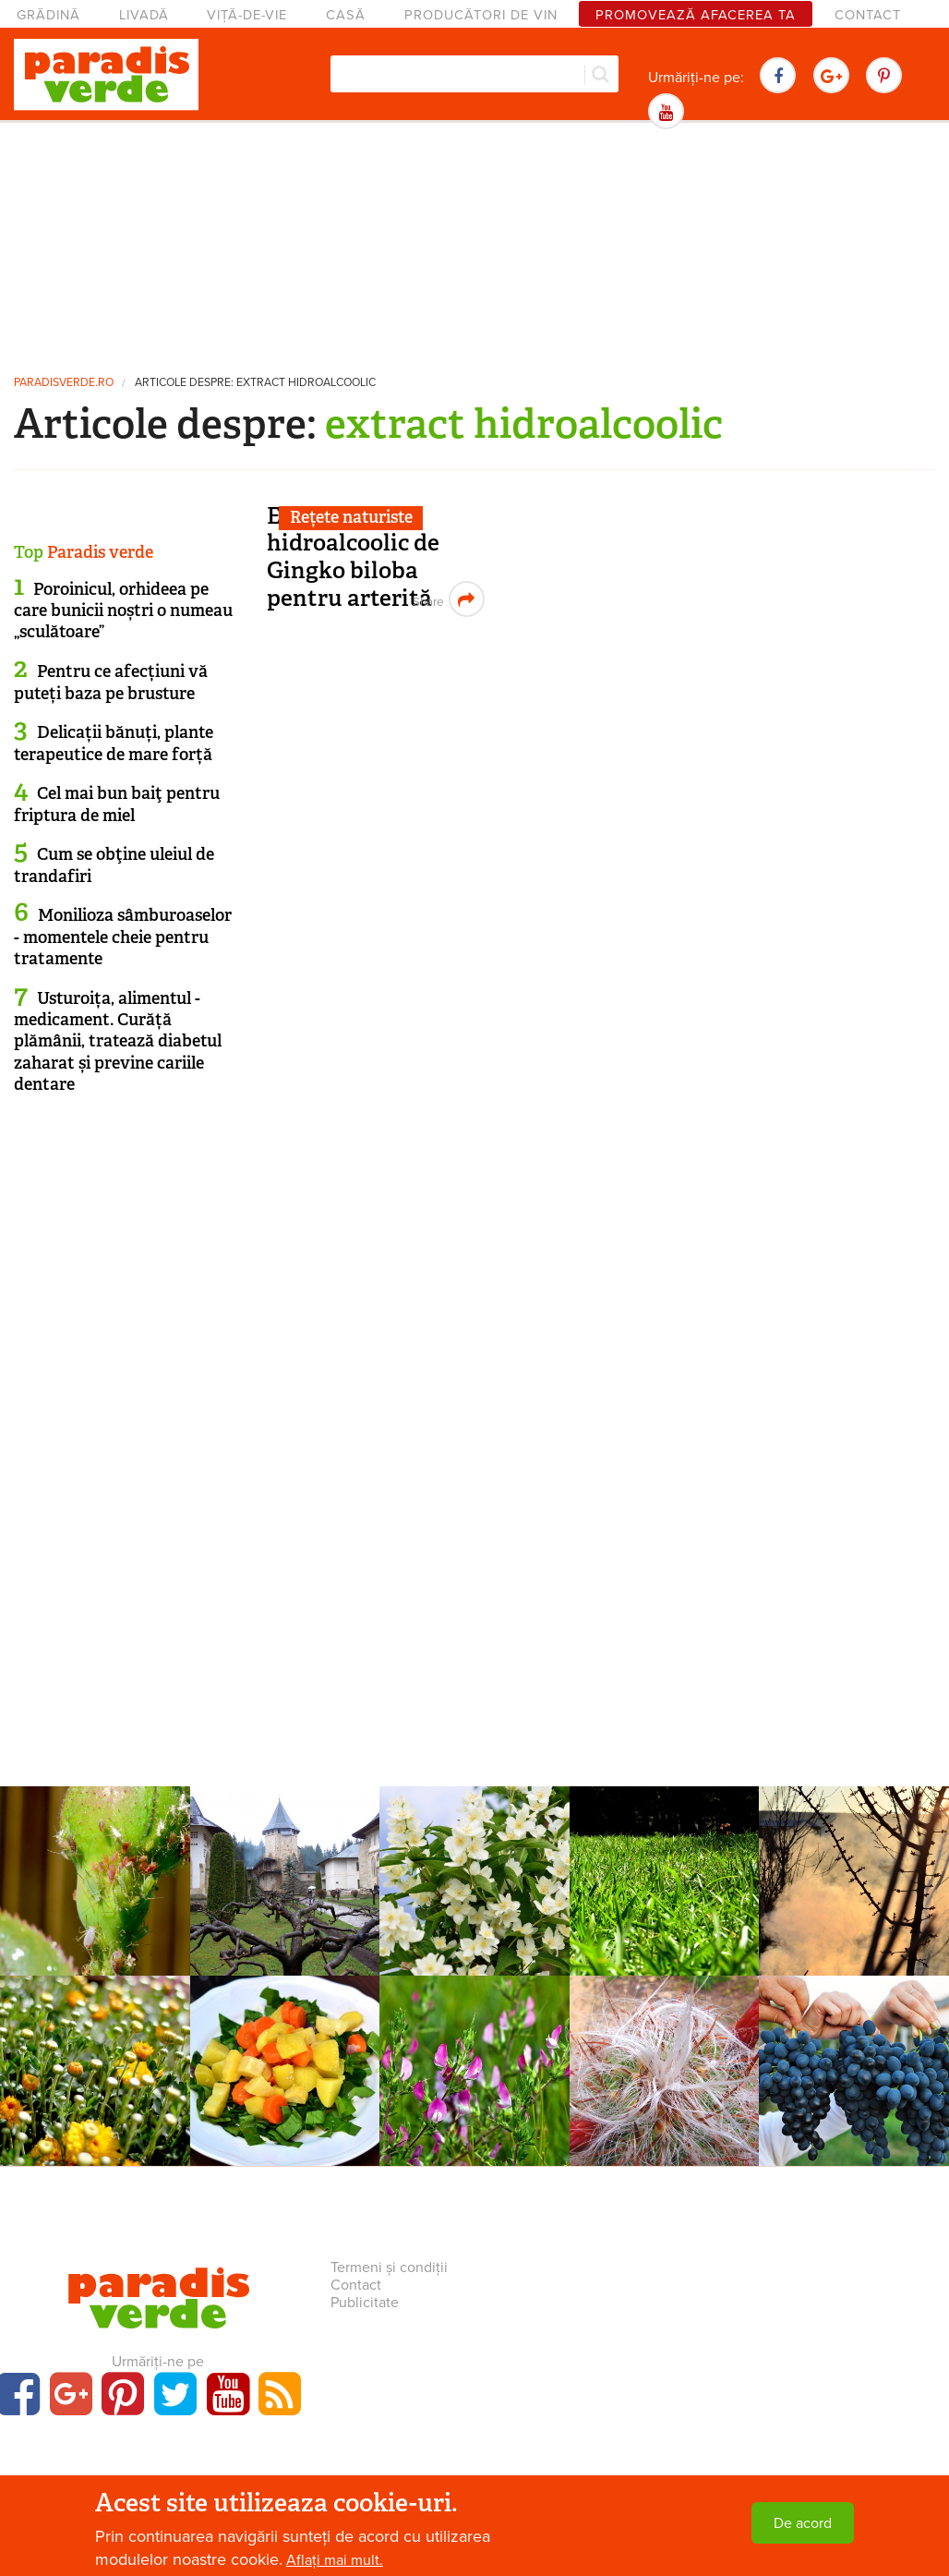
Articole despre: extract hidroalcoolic (255, 383)
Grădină (48, 15)
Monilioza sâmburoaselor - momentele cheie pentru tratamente (123, 937)
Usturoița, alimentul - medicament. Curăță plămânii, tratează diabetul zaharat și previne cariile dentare (118, 1041)
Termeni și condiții (389, 2267)
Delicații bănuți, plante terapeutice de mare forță (113, 743)
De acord (803, 2523)
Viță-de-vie (247, 15)
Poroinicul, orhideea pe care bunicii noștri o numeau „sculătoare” (123, 611)
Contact (868, 15)
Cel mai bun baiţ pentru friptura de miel (117, 804)
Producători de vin (481, 15)
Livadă (144, 15)
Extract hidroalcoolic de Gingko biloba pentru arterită (353, 557)
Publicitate (364, 2302)
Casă (346, 15)
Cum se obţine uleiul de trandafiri (114, 865)
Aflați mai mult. (334, 2560)
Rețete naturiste (351, 517)
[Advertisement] (474, 244)
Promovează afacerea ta (695, 15)
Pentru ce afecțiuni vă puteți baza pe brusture (111, 682)
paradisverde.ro (64, 383)
